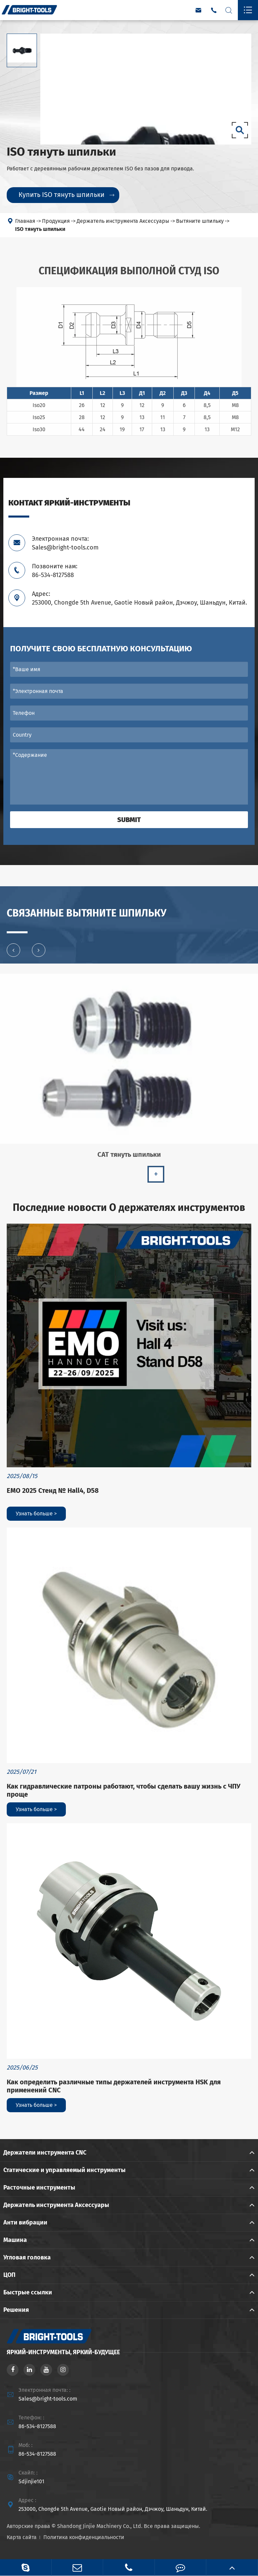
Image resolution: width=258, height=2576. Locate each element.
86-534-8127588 (37, 2426)
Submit (129, 820)
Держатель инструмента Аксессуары (123, 221)
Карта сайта (22, 2537)
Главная (25, 221)
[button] (13, 954)
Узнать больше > (36, 1513)
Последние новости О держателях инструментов (129, 1208)
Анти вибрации (25, 2222)
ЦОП (9, 2275)
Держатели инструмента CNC (44, 2152)
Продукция (56, 221)
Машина (15, 2240)
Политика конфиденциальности (83, 2537)
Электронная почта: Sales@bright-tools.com (65, 543)
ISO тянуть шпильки (40, 229)
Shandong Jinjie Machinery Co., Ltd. (99, 2526)
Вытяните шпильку (200, 221)
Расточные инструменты (39, 2187)
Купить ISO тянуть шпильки (66, 195)
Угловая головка (27, 2257)
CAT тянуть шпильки (129, 1159)
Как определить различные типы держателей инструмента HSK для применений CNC (114, 2086)
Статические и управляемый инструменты (64, 2170)
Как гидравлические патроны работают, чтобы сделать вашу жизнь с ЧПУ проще (124, 1790)
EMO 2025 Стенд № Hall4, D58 (53, 1490)
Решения (16, 2310)
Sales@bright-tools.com (47, 2399)
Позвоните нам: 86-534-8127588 (54, 571)
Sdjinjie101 (31, 2481)
